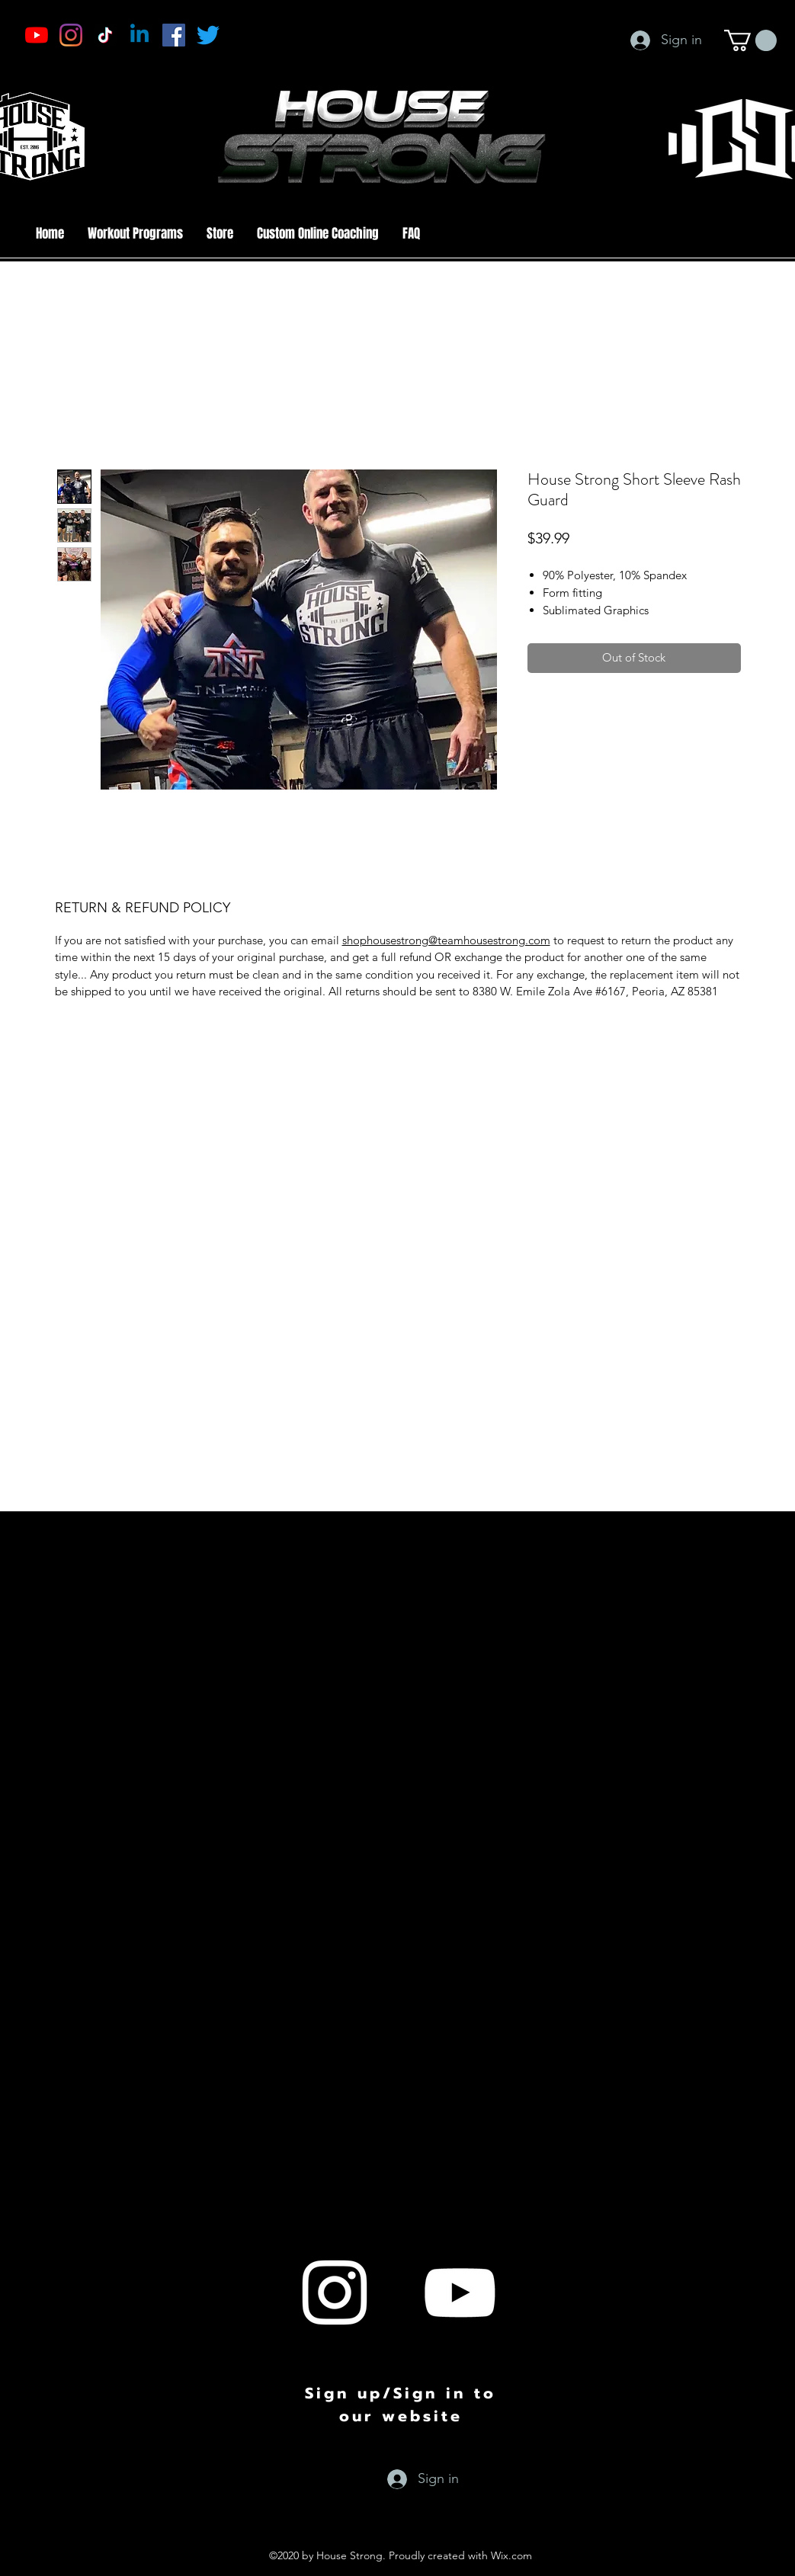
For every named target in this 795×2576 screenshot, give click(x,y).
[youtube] (459, 2292)
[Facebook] (173, 35)
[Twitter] (208, 35)
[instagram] (334, 2292)
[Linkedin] (139, 35)
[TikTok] (105, 35)
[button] (750, 40)
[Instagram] (70, 35)
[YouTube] (36, 35)
